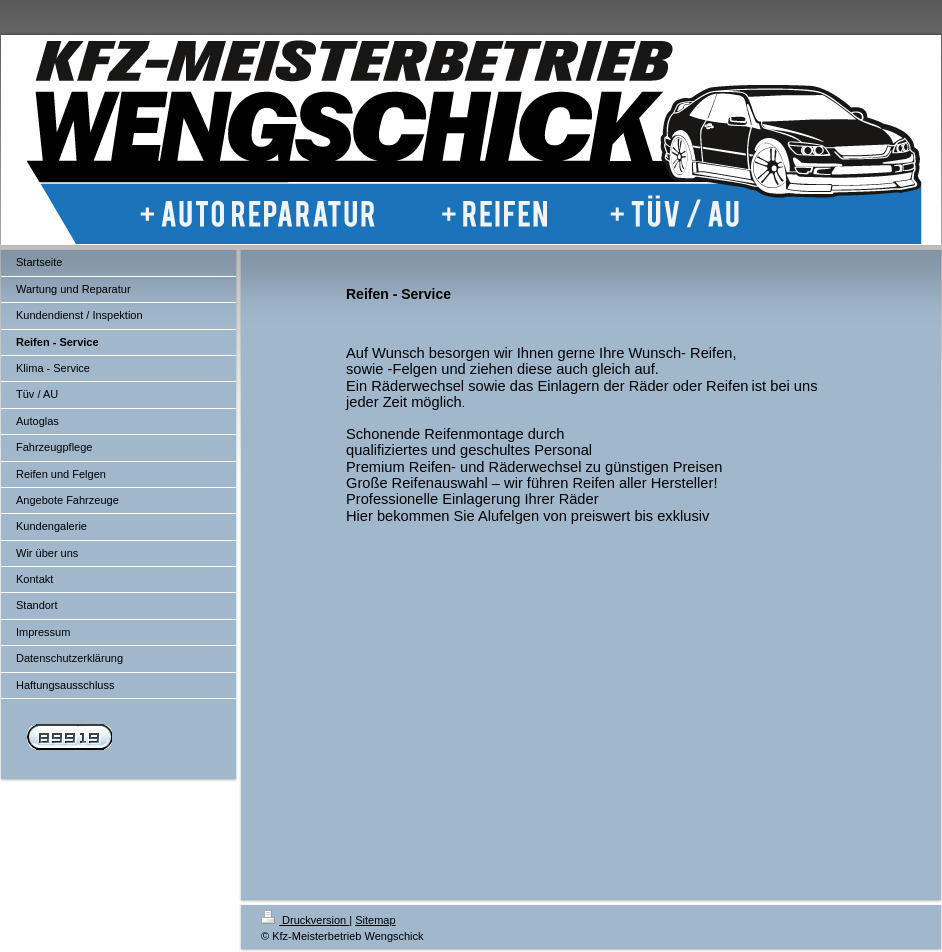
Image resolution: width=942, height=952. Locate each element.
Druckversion (305, 920)
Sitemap (375, 920)
